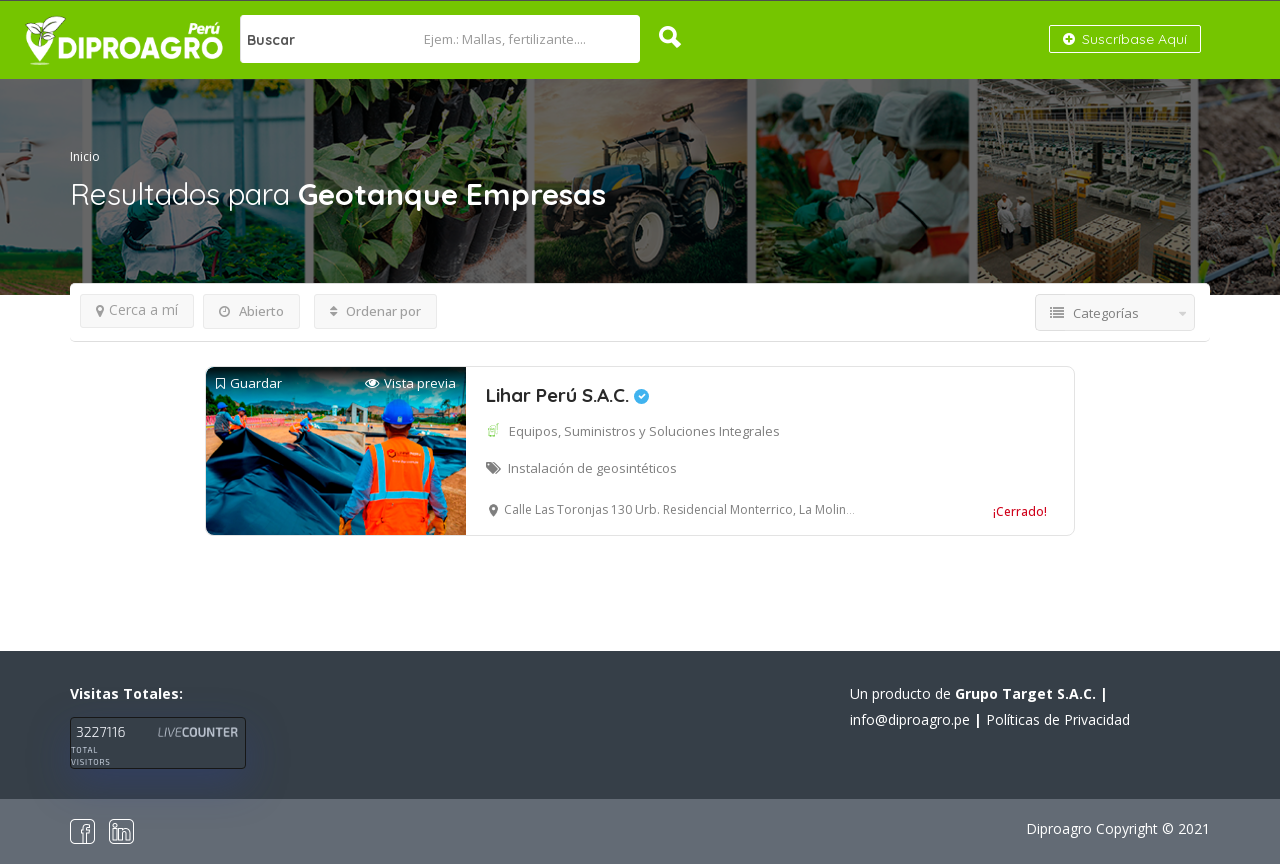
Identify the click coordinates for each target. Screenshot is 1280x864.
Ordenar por (375, 311)
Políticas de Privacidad (1058, 719)
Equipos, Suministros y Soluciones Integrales (644, 431)
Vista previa (410, 383)
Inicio (85, 156)
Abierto (251, 311)
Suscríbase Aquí (1125, 39)
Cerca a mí (137, 309)
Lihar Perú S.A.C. (567, 395)
